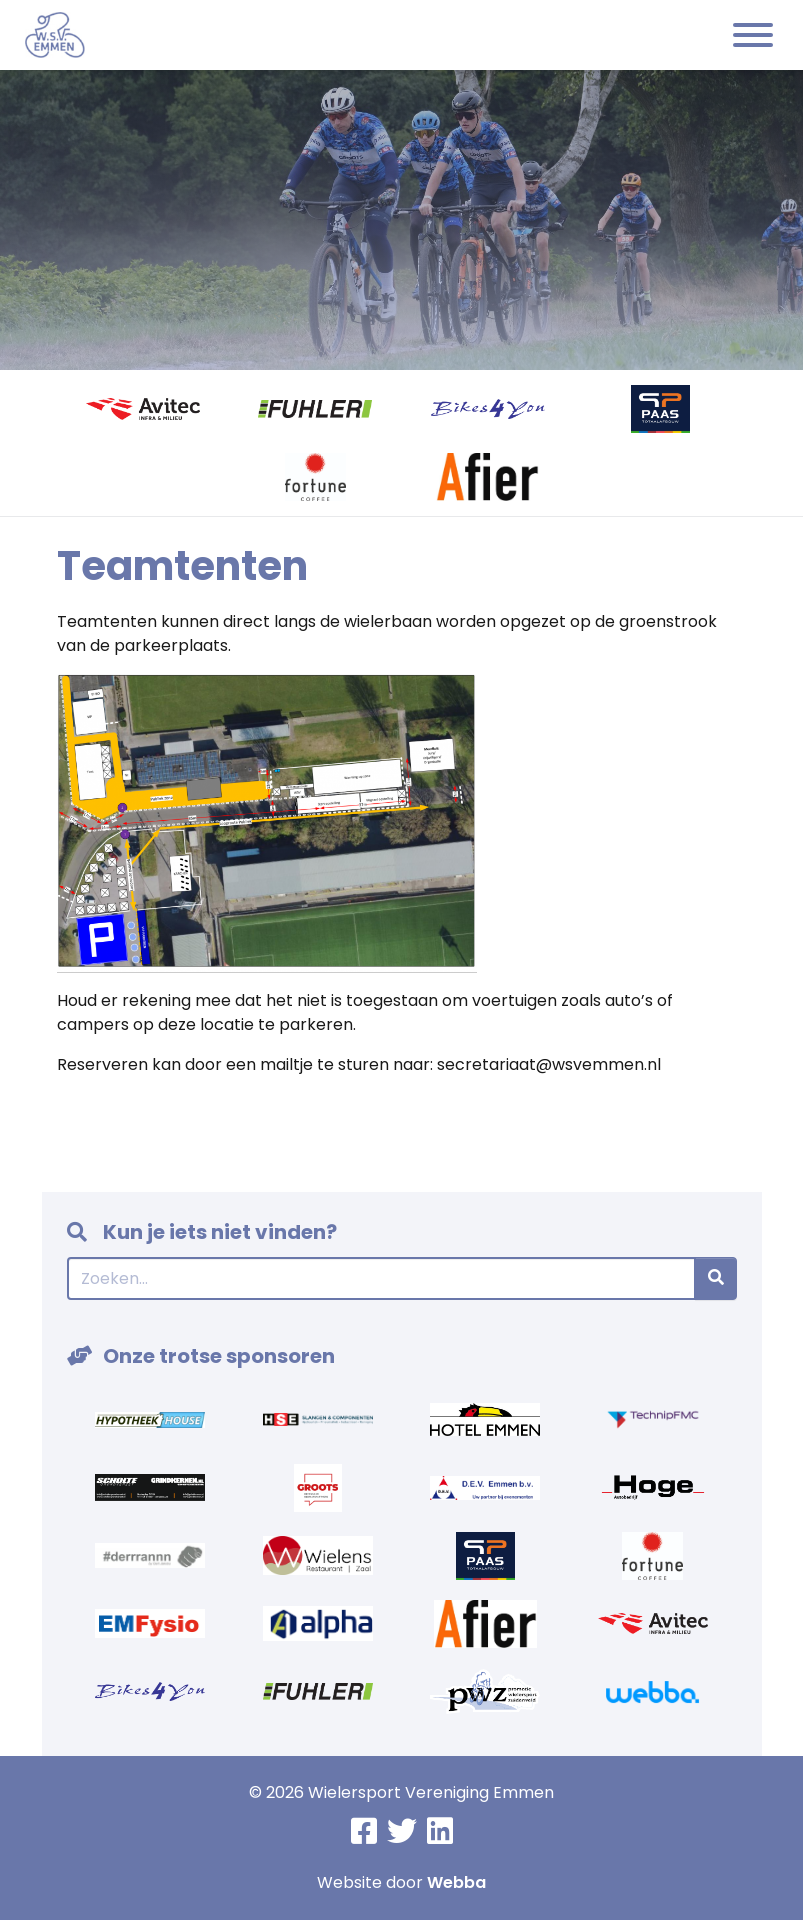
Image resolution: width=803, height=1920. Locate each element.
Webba (456, 1882)
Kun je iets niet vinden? (202, 1232)
